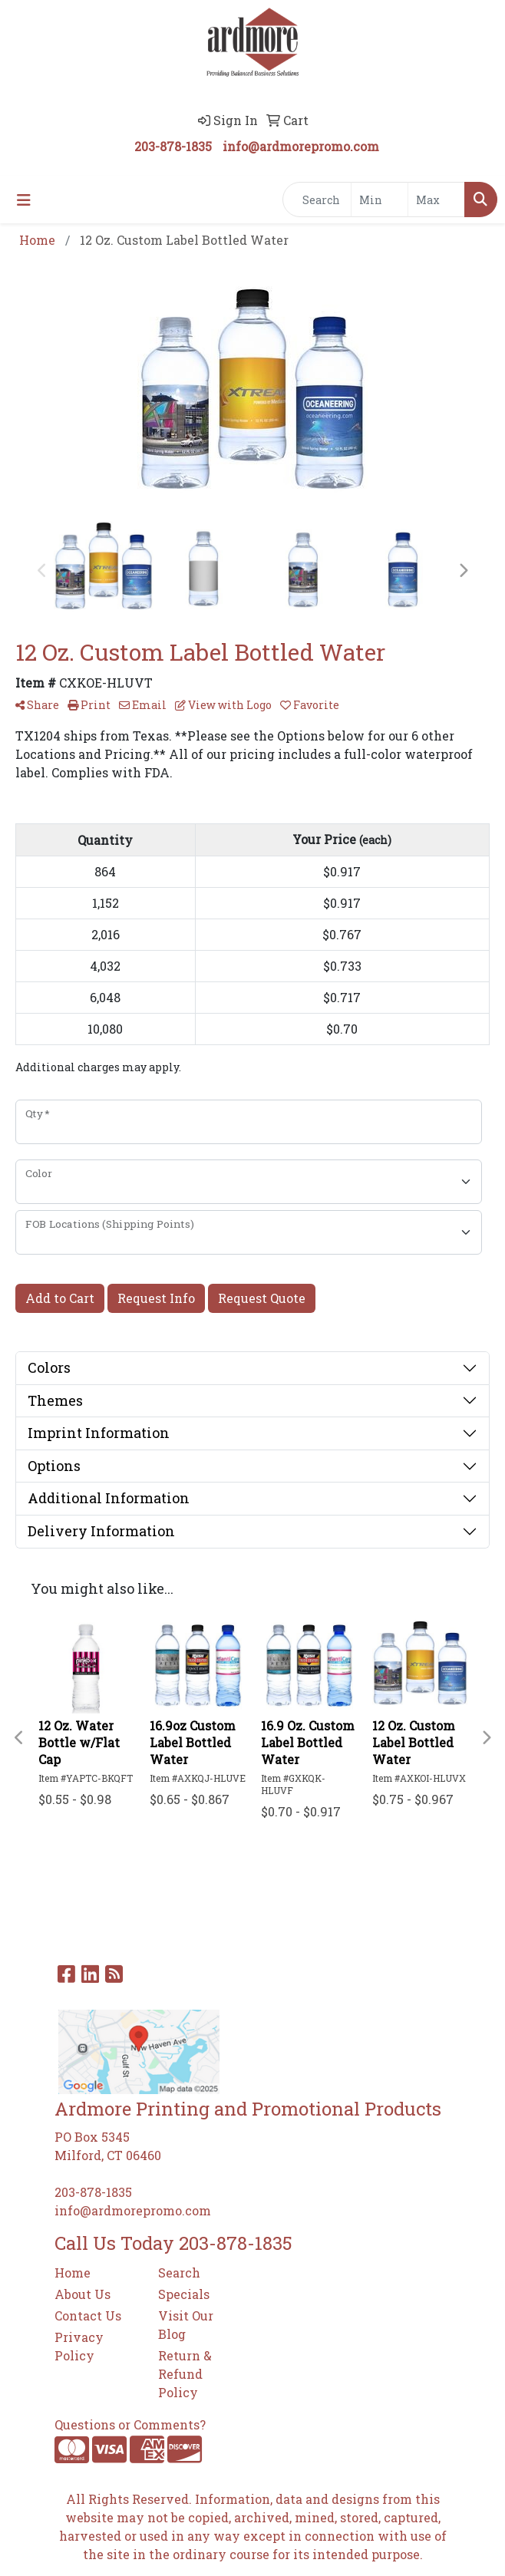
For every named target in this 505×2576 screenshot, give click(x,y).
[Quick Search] (317, 199)
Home (72, 2272)
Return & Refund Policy (185, 2373)
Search (179, 2272)
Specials (184, 2294)
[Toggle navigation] (24, 200)
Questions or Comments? (130, 2424)
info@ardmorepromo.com (301, 146)
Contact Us (87, 2315)
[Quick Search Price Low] (379, 199)
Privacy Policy (79, 2346)
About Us (82, 2294)
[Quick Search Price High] (436, 199)
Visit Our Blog (185, 2324)
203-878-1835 (173, 146)
